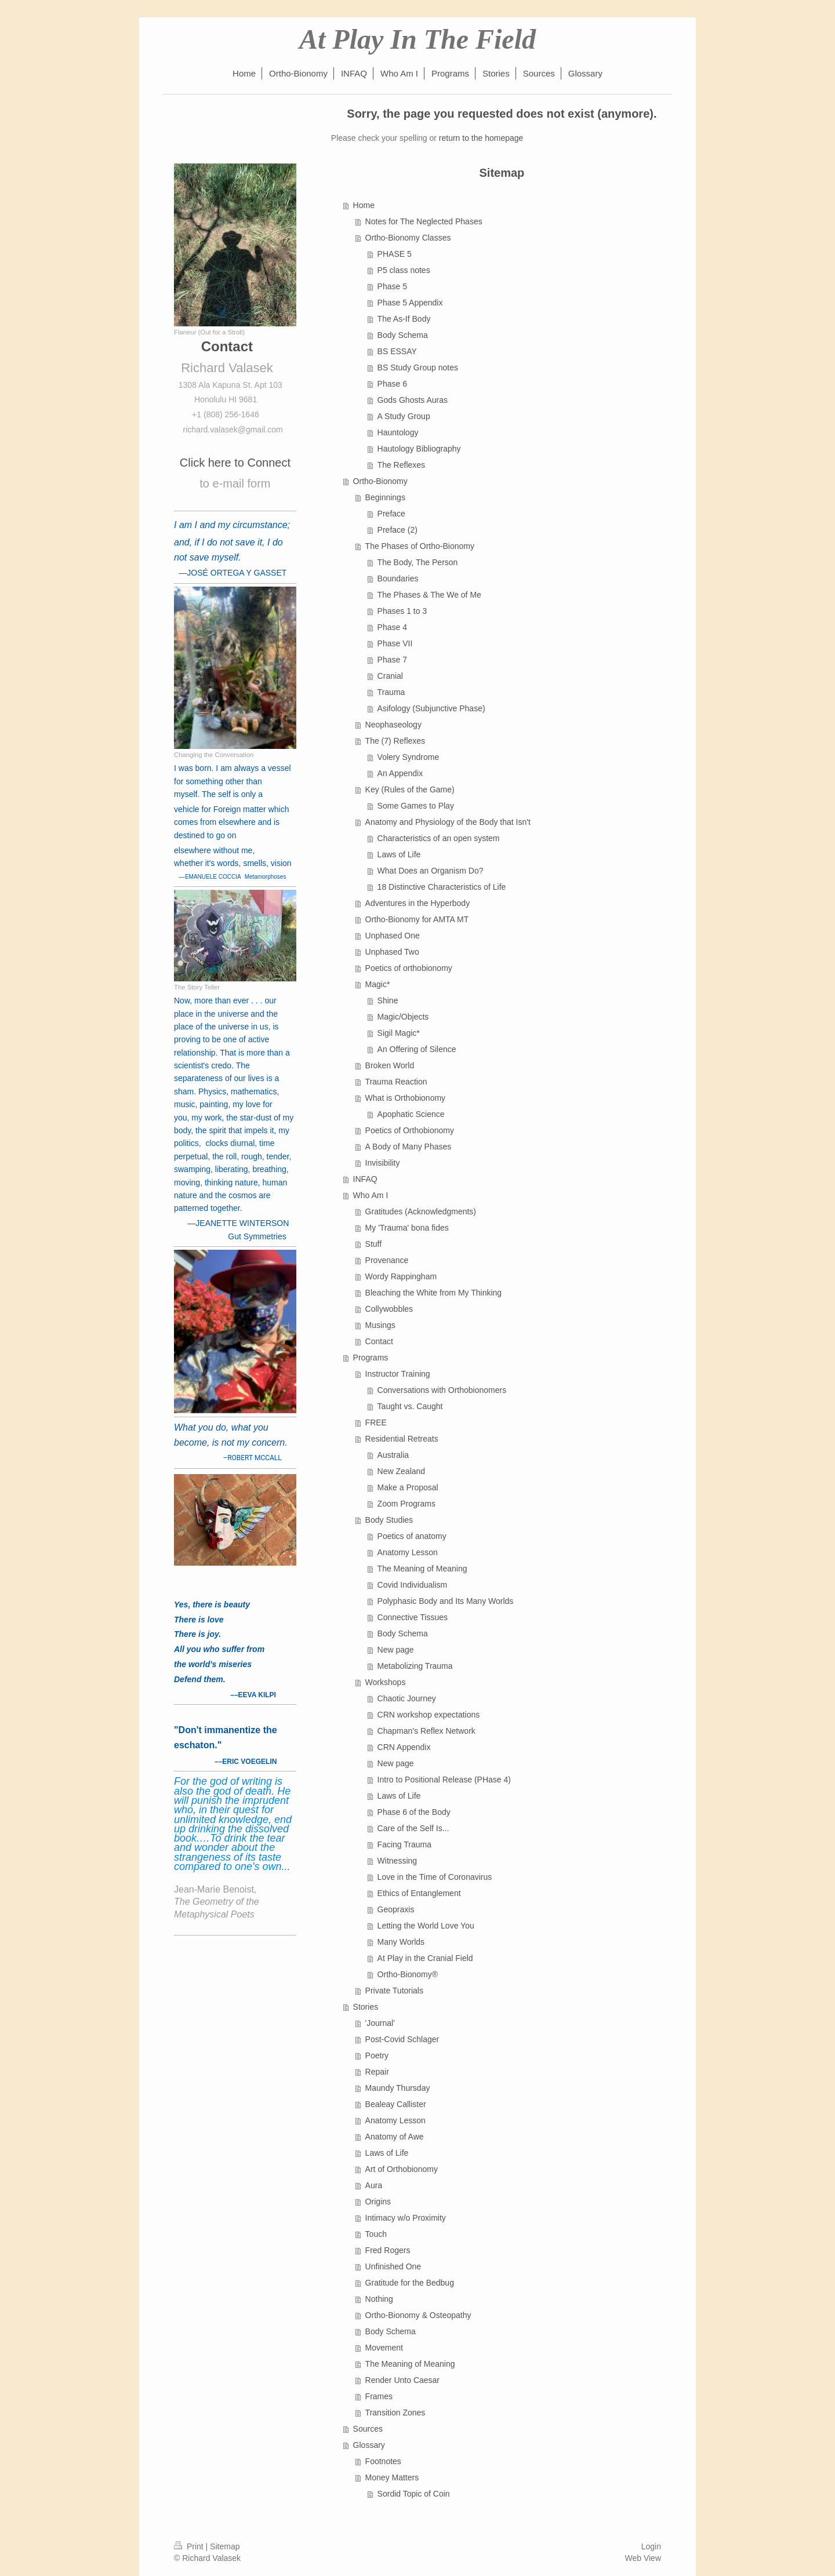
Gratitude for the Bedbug (409, 2282)
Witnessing (397, 1860)
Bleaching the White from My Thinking (433, 1292)
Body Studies (389, 1520)
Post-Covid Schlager (402, 2039)
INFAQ (365, 1179)
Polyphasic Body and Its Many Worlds (445, 1601)
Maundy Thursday (397, 2088)
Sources (368, 2428)
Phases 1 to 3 (402, 611)
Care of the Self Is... (413, 1828)
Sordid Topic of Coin (413, 2493)
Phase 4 (392, 627)
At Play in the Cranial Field (425, 1958)
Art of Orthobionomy (401, 2169)
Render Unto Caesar (402, 2380)
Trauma (391, 692)
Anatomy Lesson (407, 1552)
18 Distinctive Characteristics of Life (441, 887)
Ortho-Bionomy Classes (408, 237)
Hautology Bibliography (419, 448)
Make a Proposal (407, 1487)
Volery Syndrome (408, 757)
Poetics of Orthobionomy (409, 1130)
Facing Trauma (404, 1844)
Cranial (390, 676)
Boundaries (398, 578)
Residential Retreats (401, 1438)
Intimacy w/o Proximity (405, 2217)
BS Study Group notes (417, 367)
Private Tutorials (394, 1990)
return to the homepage (481, 138)
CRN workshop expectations (428, 1714)
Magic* (377, 984)
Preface (391, 513)
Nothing (379, 2299)
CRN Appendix (404, 1747)
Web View (643, 2558)
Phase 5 (392, 286)
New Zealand (401, 1471)
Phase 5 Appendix (410, 302)
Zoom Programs (406, 1503)
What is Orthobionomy (405, 1098)
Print (190, 2546)
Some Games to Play (415, 805)
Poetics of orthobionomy (408, 968)
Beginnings (385, 497)
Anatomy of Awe (394, 2136)
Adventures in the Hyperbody (417, 903)
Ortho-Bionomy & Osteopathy (418, 2315)
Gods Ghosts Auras (412, 400)
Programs (371, 1357)
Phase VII (395, 643)
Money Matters (392, 2477)
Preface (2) (397, 529)
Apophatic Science (411, 1114)
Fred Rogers (388, 2250)
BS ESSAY (397, 351)
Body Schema (402, 335)
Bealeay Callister (395, 2104)
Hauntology (398, 432)
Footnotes (383, 2461)
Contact (379, 1341)
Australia (393, 1455)
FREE (376, 1422)
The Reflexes (401, 465)
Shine (387, 1000)
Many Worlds (400, 1941)
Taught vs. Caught (410, 1406)
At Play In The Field (417, 39)
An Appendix (400, 773)
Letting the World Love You (425, 1925)
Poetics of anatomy (411, 1536)
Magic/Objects (403, 1016)
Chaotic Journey (406, 1698)
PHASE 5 (394, 254)
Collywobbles (389, 1309)
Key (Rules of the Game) (410, 789)
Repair (377, 2071)
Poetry (377, 2055)
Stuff (373, 1244)
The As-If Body (404, 318)
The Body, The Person (417, 562)
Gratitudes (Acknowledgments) (420, 1211)
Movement (384, 2347)
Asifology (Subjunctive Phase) (431, 708)
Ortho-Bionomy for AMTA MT (417, 919)
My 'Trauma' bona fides (407, 1227)
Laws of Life (399, 854)
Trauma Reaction (396, 1081)
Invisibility (382, 1162)
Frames (379, 2396)
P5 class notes (403, 270)
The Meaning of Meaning (422, 1568)
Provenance (387, 1260)
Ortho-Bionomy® (407, 1974)
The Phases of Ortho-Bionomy (419, 546)
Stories (366, 2006)
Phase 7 (392, 659)
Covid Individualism (412, 1584)
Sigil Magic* (398, 1033)
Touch (376, 2234)
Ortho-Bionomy (380, 481)
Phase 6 (392, 383)
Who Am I (371, 1195)
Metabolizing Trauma (415, 1666)
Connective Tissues (412, 1617)
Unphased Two (392, 951)
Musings (380, 1325)
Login (651, 2546)
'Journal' (380, 2023)
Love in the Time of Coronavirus (434, 1877)
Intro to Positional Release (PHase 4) (444, 1779)
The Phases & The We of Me (429, 594)
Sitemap (224, 2546)
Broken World (390, 1065)
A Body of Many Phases (408, 1146)
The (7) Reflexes (395, 740)
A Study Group (403, 416)
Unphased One (392, 935)
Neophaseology (393, 724)
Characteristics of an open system (438, 838)
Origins (378, 2201)
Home (364, 205)
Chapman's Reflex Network (426, 1730)
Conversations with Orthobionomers (442, 1390)
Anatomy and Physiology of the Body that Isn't (448, 822)
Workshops (385, 1682)
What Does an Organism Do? (430, 870)
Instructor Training (397, 1373)
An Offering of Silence (416, 1049)
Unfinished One (393, 2266)
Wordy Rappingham (401, 1276)
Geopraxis (396, 1909)
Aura (374, 2185)
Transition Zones (395, 2412)
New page (395, 1649)
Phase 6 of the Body (414, 1812)
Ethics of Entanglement (419, 1893)
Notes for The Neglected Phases (423, 221)
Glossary (369, 2445)
